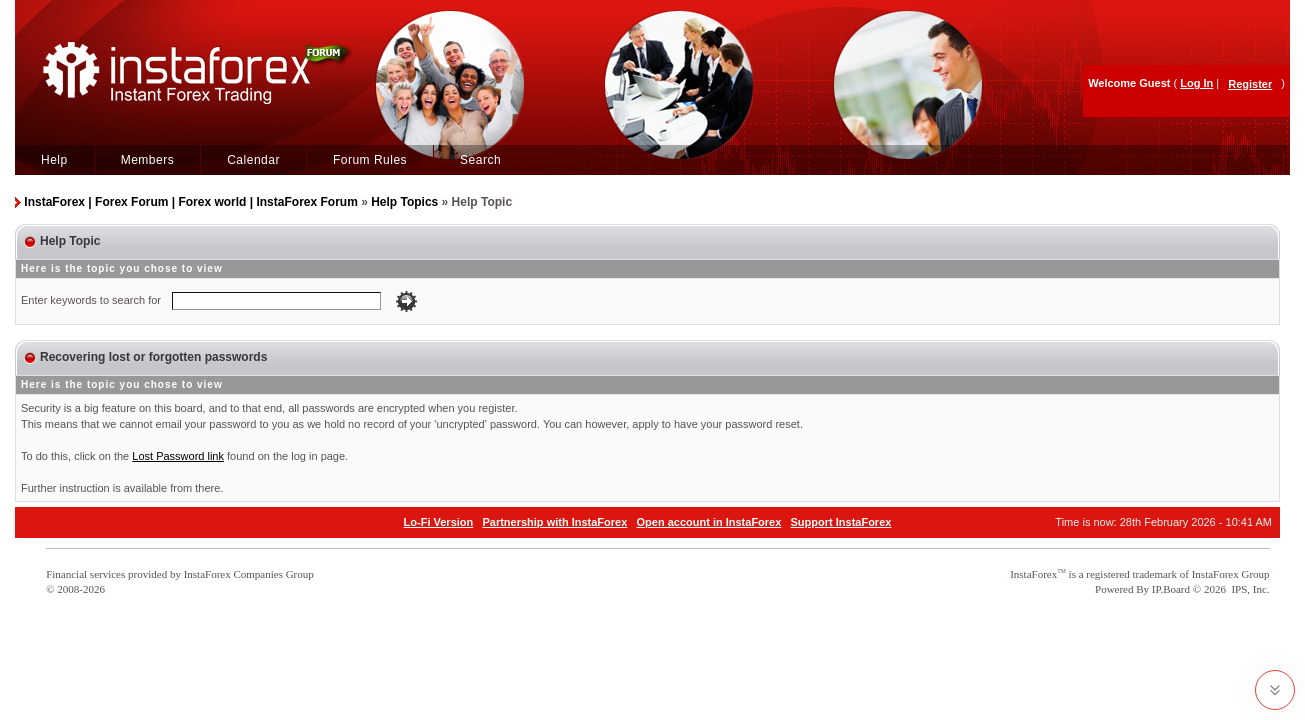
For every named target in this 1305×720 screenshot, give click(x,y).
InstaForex (1033, 574)
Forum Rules (370, 160)
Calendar (253, 160)
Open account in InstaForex (709, 522)
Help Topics (404, 202)
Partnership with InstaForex (554, 522)
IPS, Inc (1248, 589)
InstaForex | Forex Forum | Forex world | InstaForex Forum (190, 202)
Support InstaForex (841, 522)
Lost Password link (178, 456)
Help (54, 160)
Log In (1196, 83)
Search (480, 160)
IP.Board (1171, 589)
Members (148, 160)
